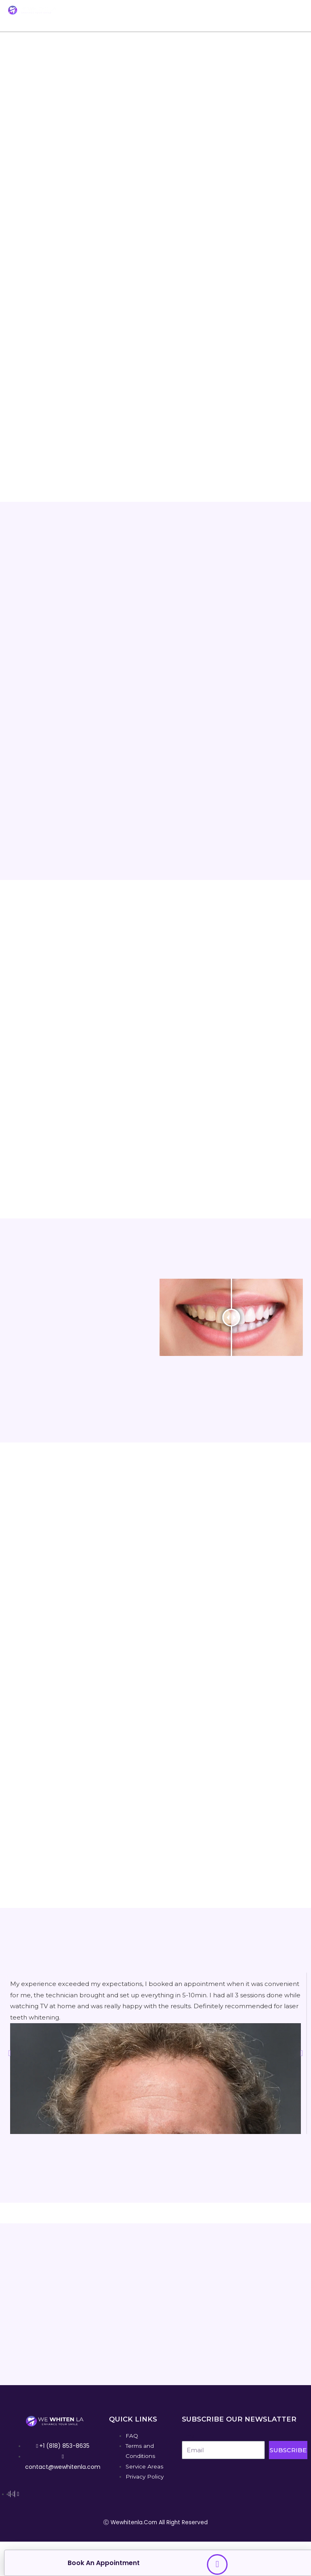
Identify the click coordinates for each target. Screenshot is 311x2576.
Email (189, 2435)
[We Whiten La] (32, 9)
